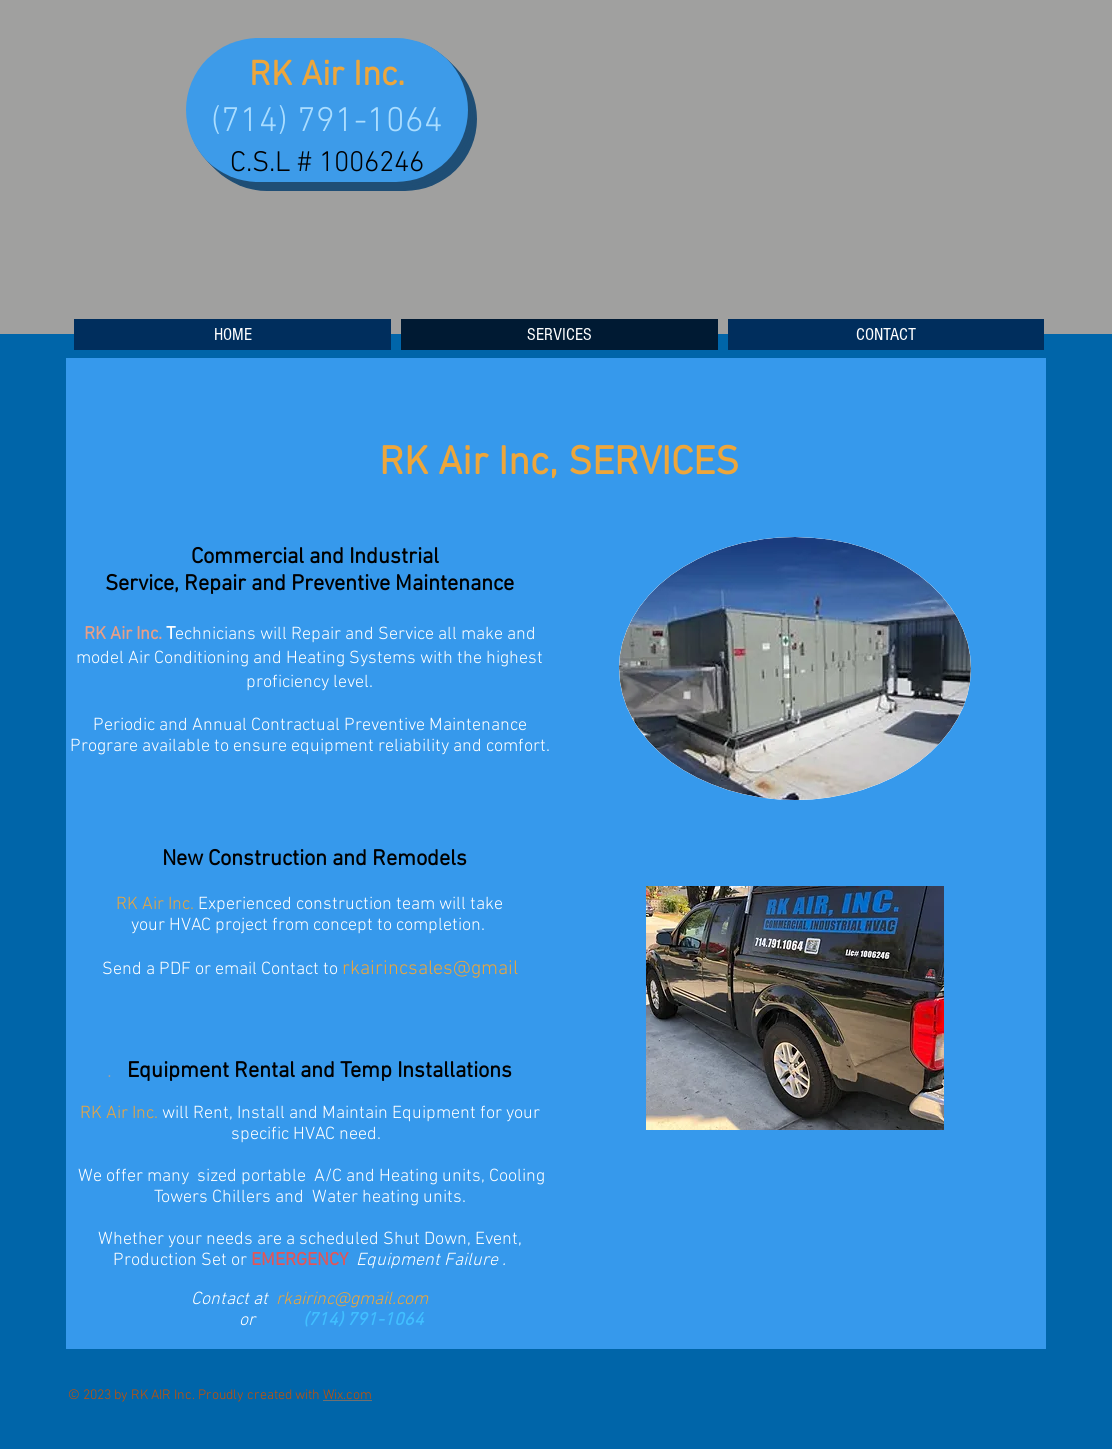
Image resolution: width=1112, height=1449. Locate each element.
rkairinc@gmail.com (352, 1299)
